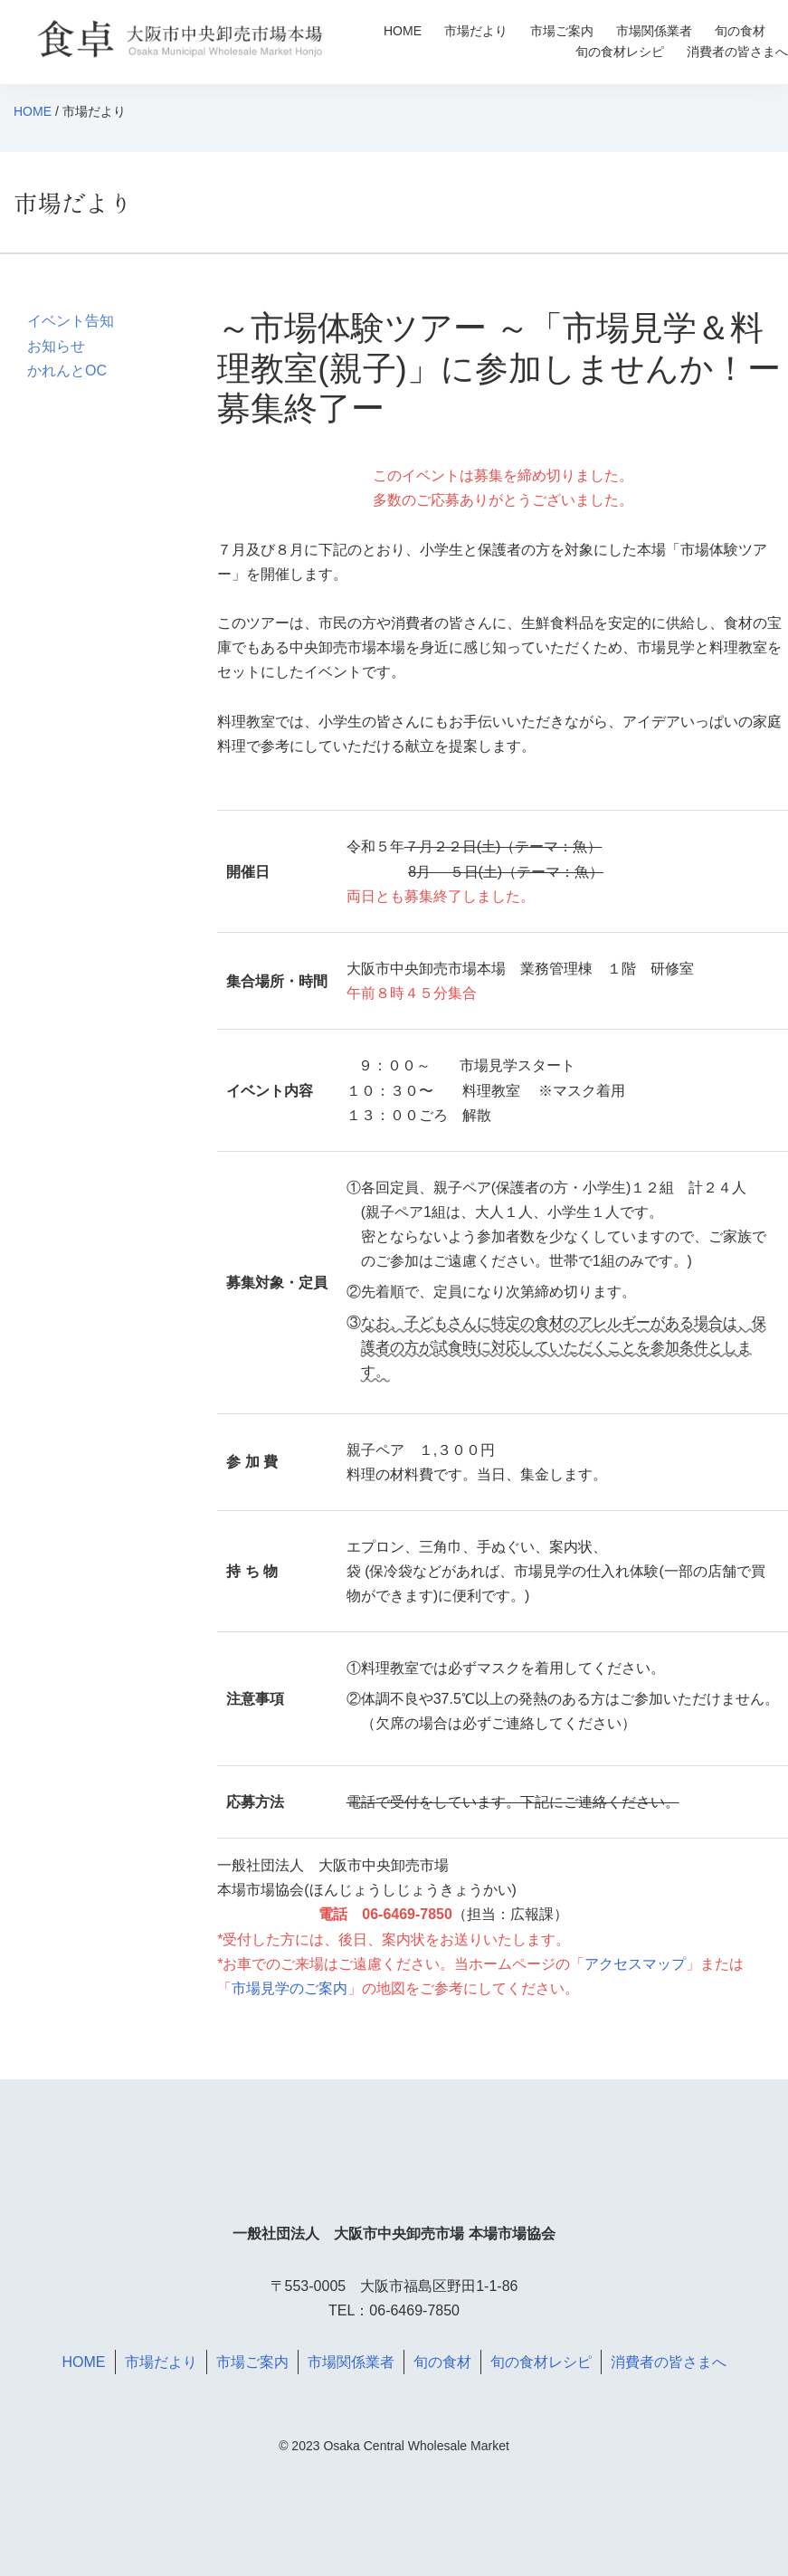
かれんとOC (67, 370)
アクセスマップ (635, 1964)
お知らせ (56, 346)
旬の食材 (740, 31)
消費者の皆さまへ (737, 51)
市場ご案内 (561, 31)
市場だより (476, 31)
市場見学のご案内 (289, 1988)
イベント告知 (70, 320)
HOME (403, 31)
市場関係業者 (654, 31)
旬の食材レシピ (619, 51)
